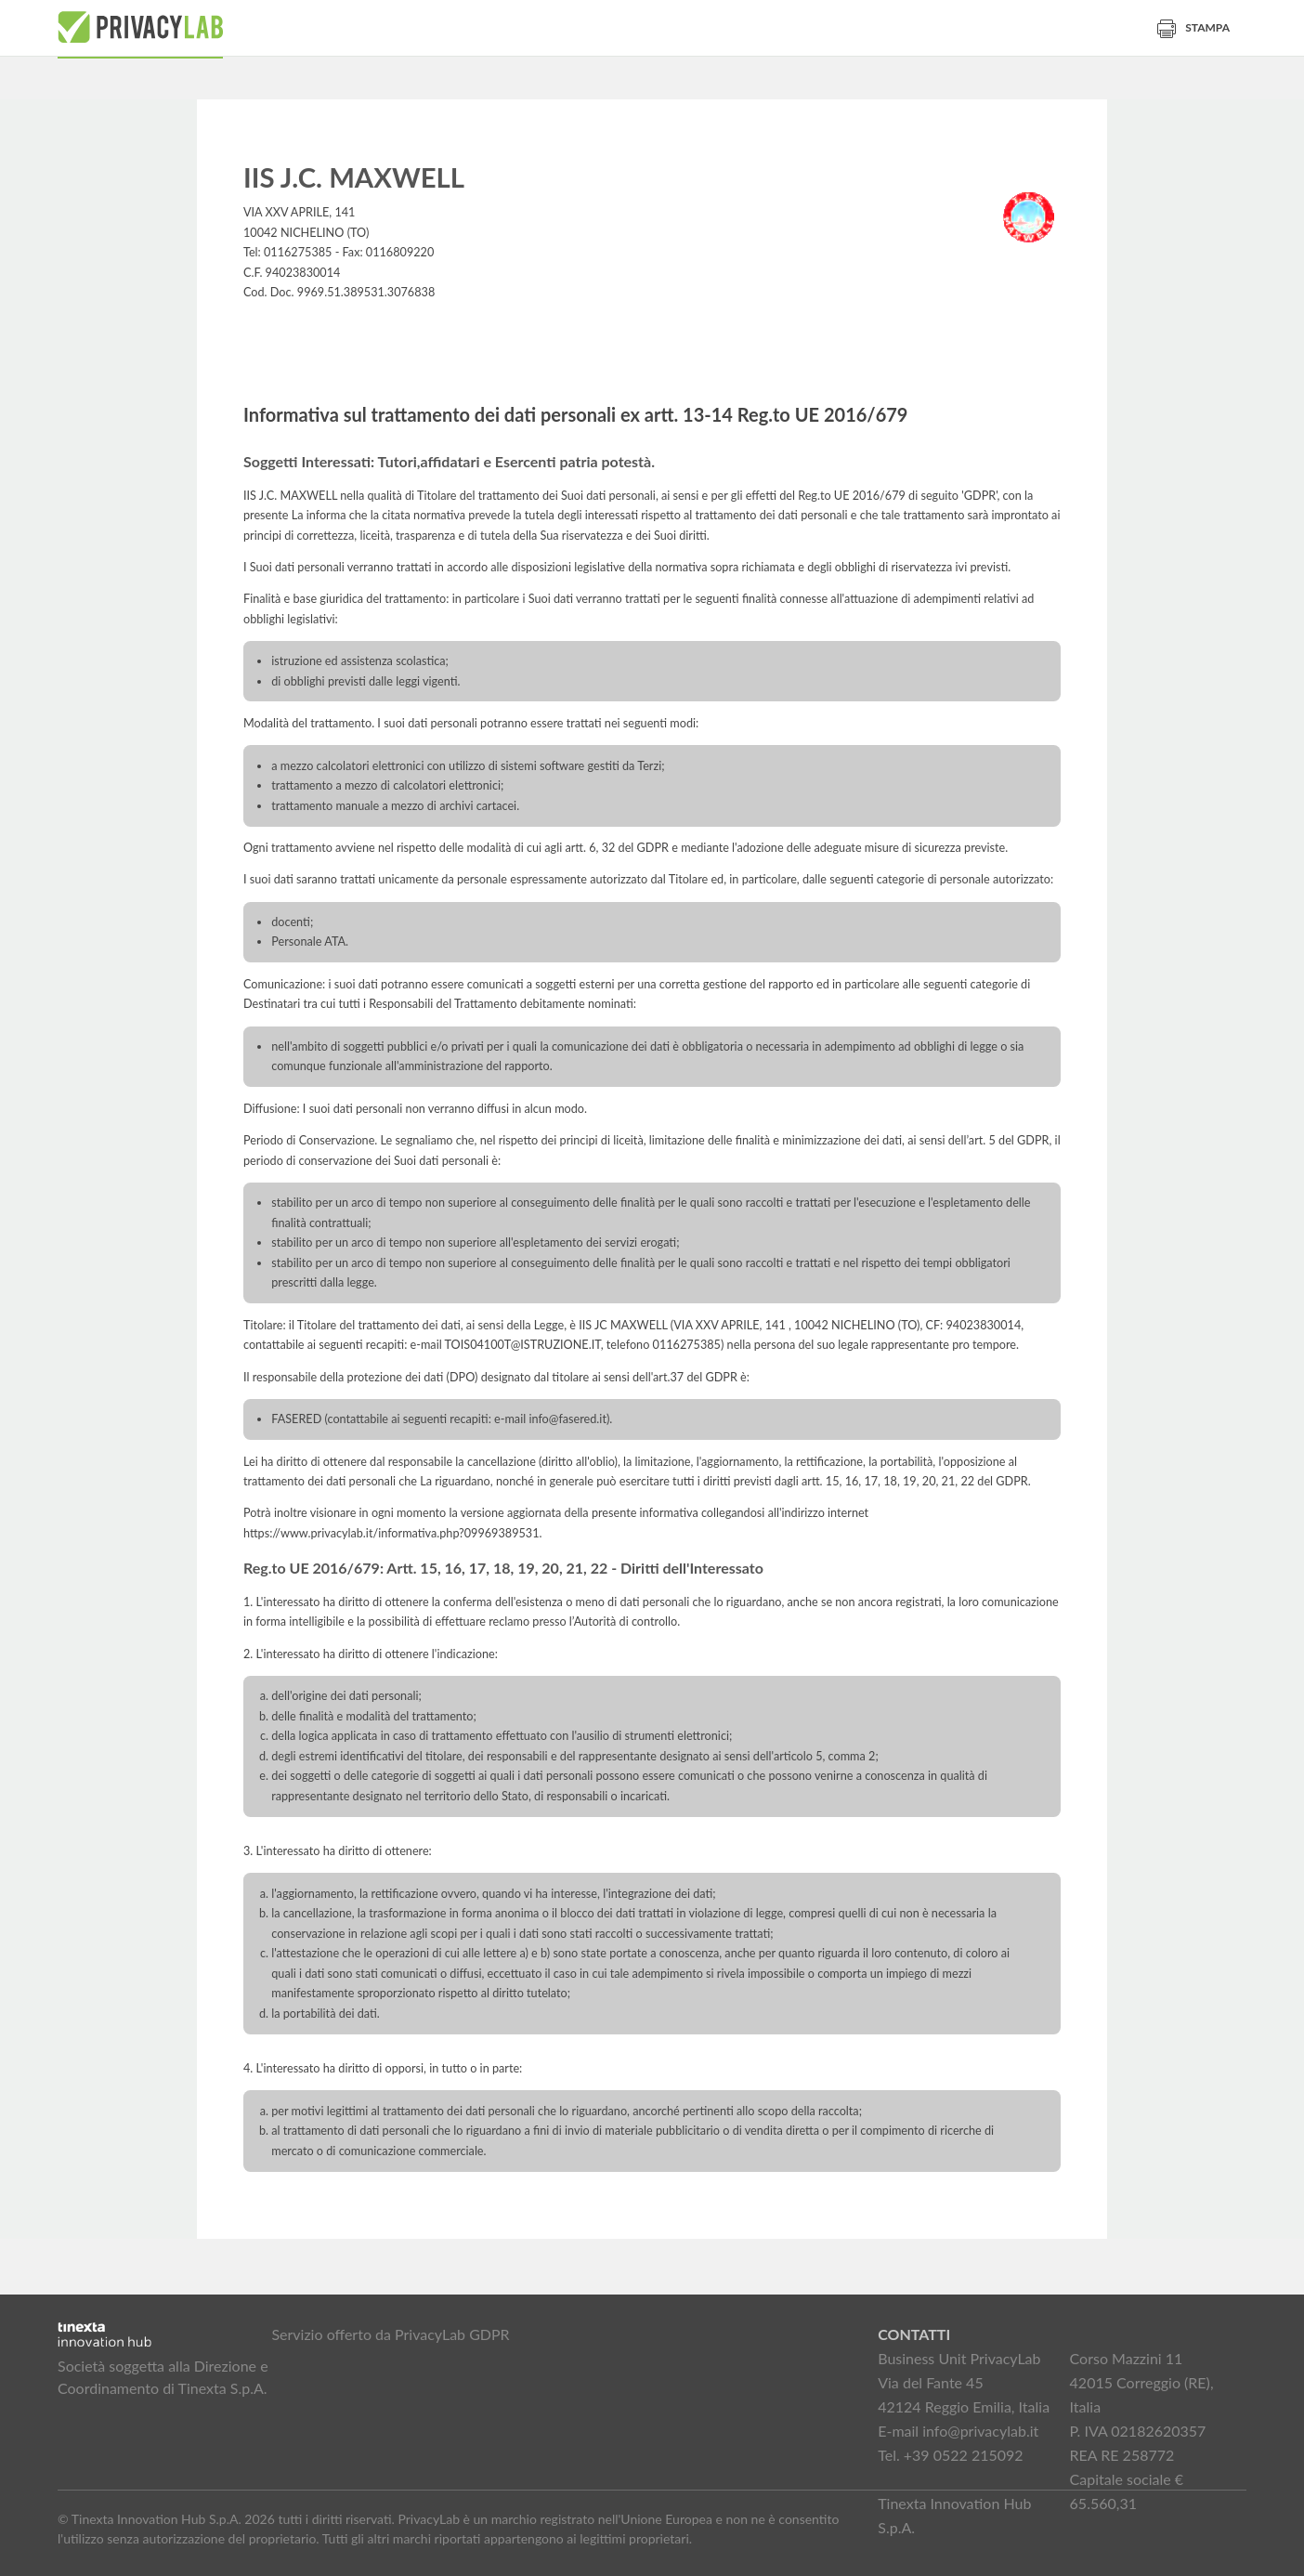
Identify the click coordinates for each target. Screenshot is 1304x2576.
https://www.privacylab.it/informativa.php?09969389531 (391, 1533)
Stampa (1193, 27)
